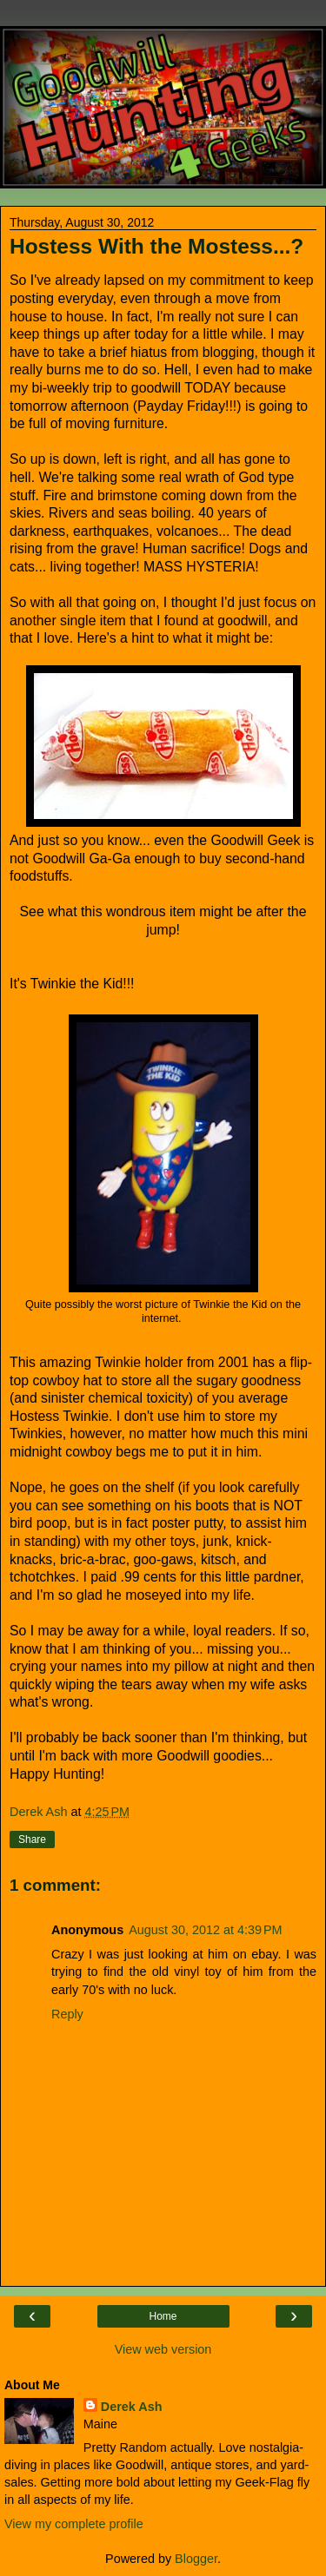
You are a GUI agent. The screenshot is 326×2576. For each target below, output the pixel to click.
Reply (67, 2014)
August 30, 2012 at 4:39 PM (205, 1930)
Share (32, 1839)
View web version (163, 2349)
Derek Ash (132, 2407)
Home (162, 2316)
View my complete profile (73, 2524)
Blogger (196, 2559)
